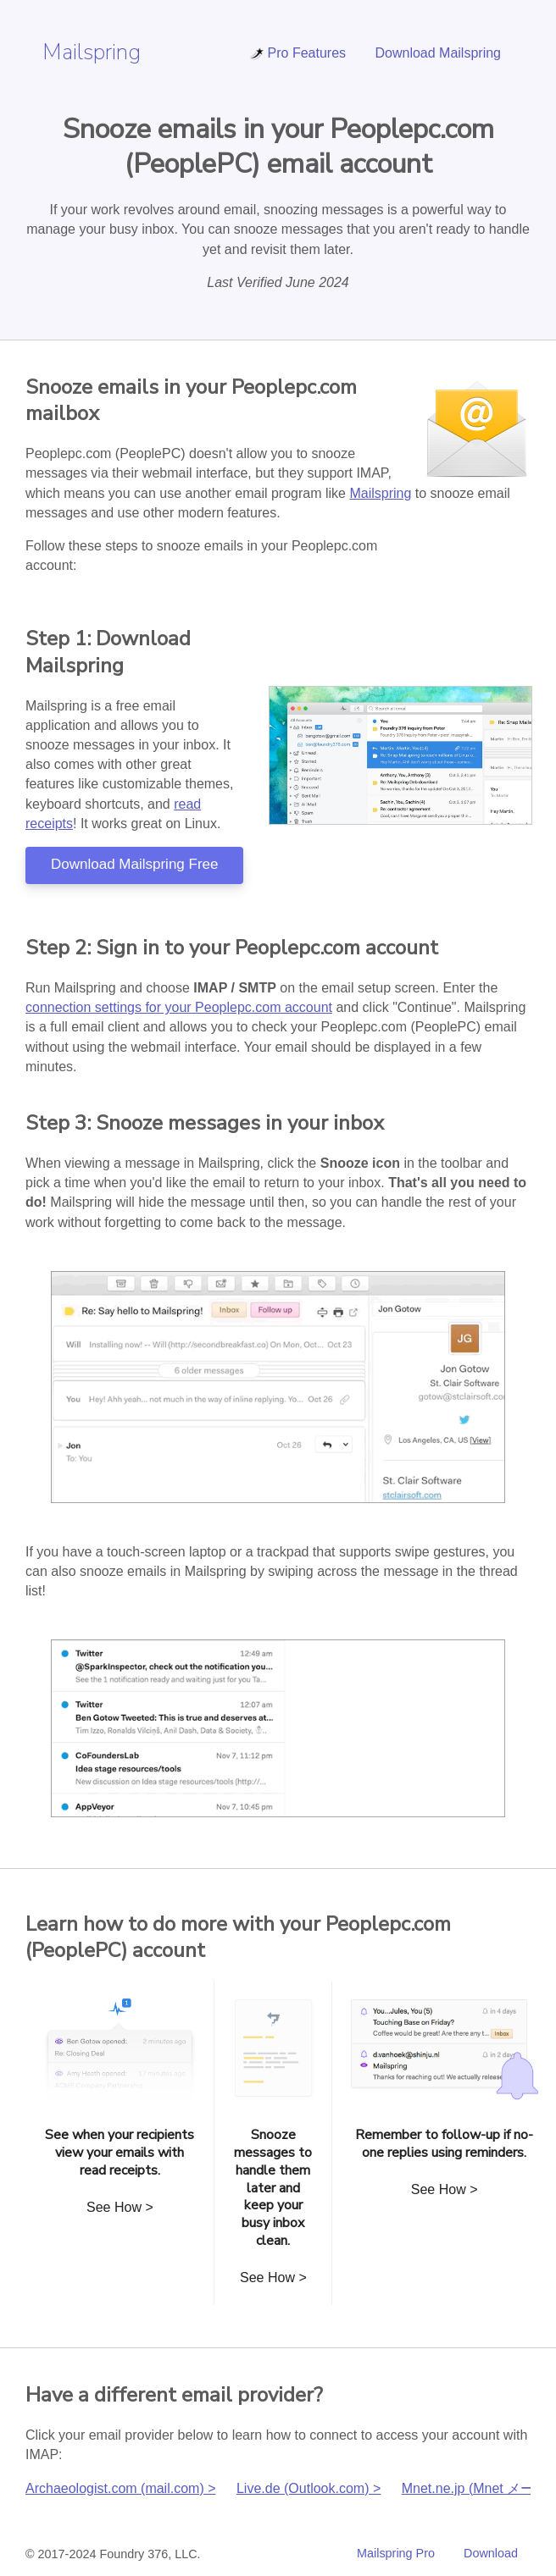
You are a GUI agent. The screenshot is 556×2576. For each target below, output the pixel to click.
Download (491, 2553)
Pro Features (297, 53)
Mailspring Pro (396, 2553)
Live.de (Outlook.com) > (308, 2488)
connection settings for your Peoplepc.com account (178, 1007)
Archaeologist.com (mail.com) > (120, 2488)
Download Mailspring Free (134, 864)
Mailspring (91, 52)
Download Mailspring (438, 53)
